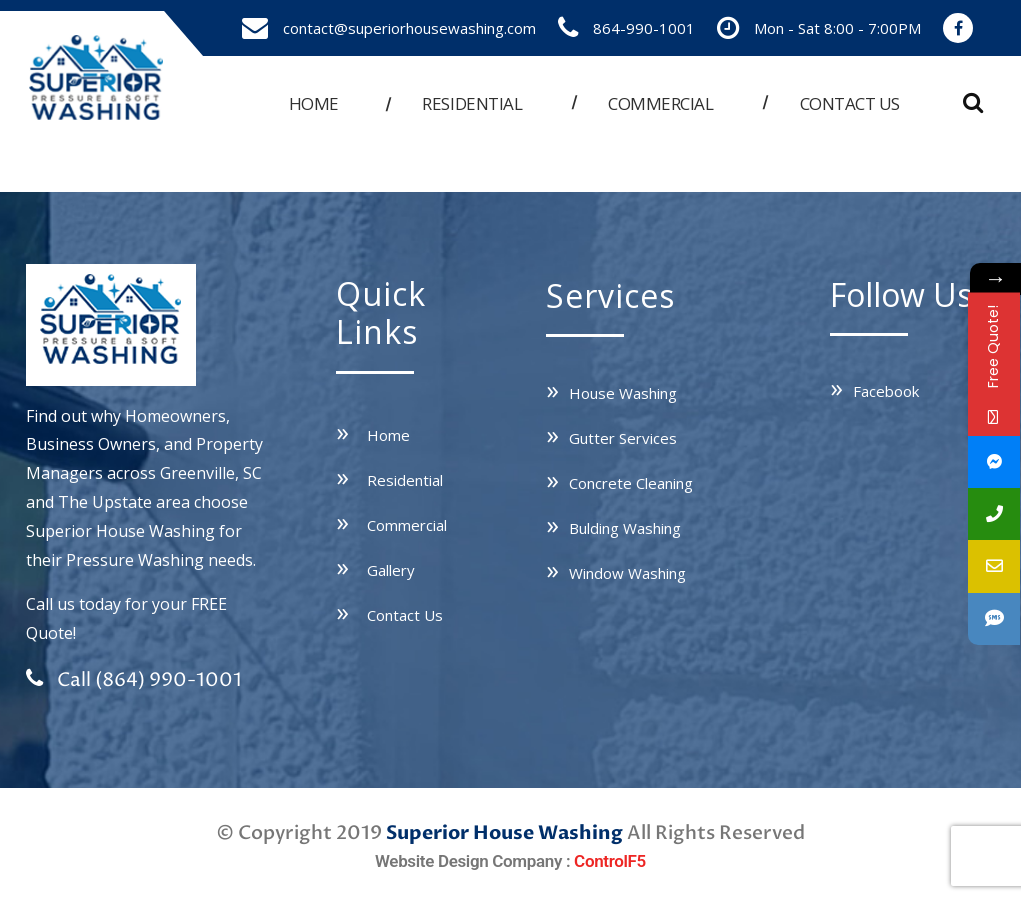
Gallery (391, 570)
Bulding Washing (625, 528)
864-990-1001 (644, 28)
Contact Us (405, 615)
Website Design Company (468, 861)
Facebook (886, 391)
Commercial (660, 103)
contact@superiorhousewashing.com (409, 28)
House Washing (623, 393)
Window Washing (627, 573)
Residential (472, 103)
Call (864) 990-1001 (134, 680)
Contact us (850, 103)
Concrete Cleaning (631, 483)
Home (314, 103)
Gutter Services (623, 438)
